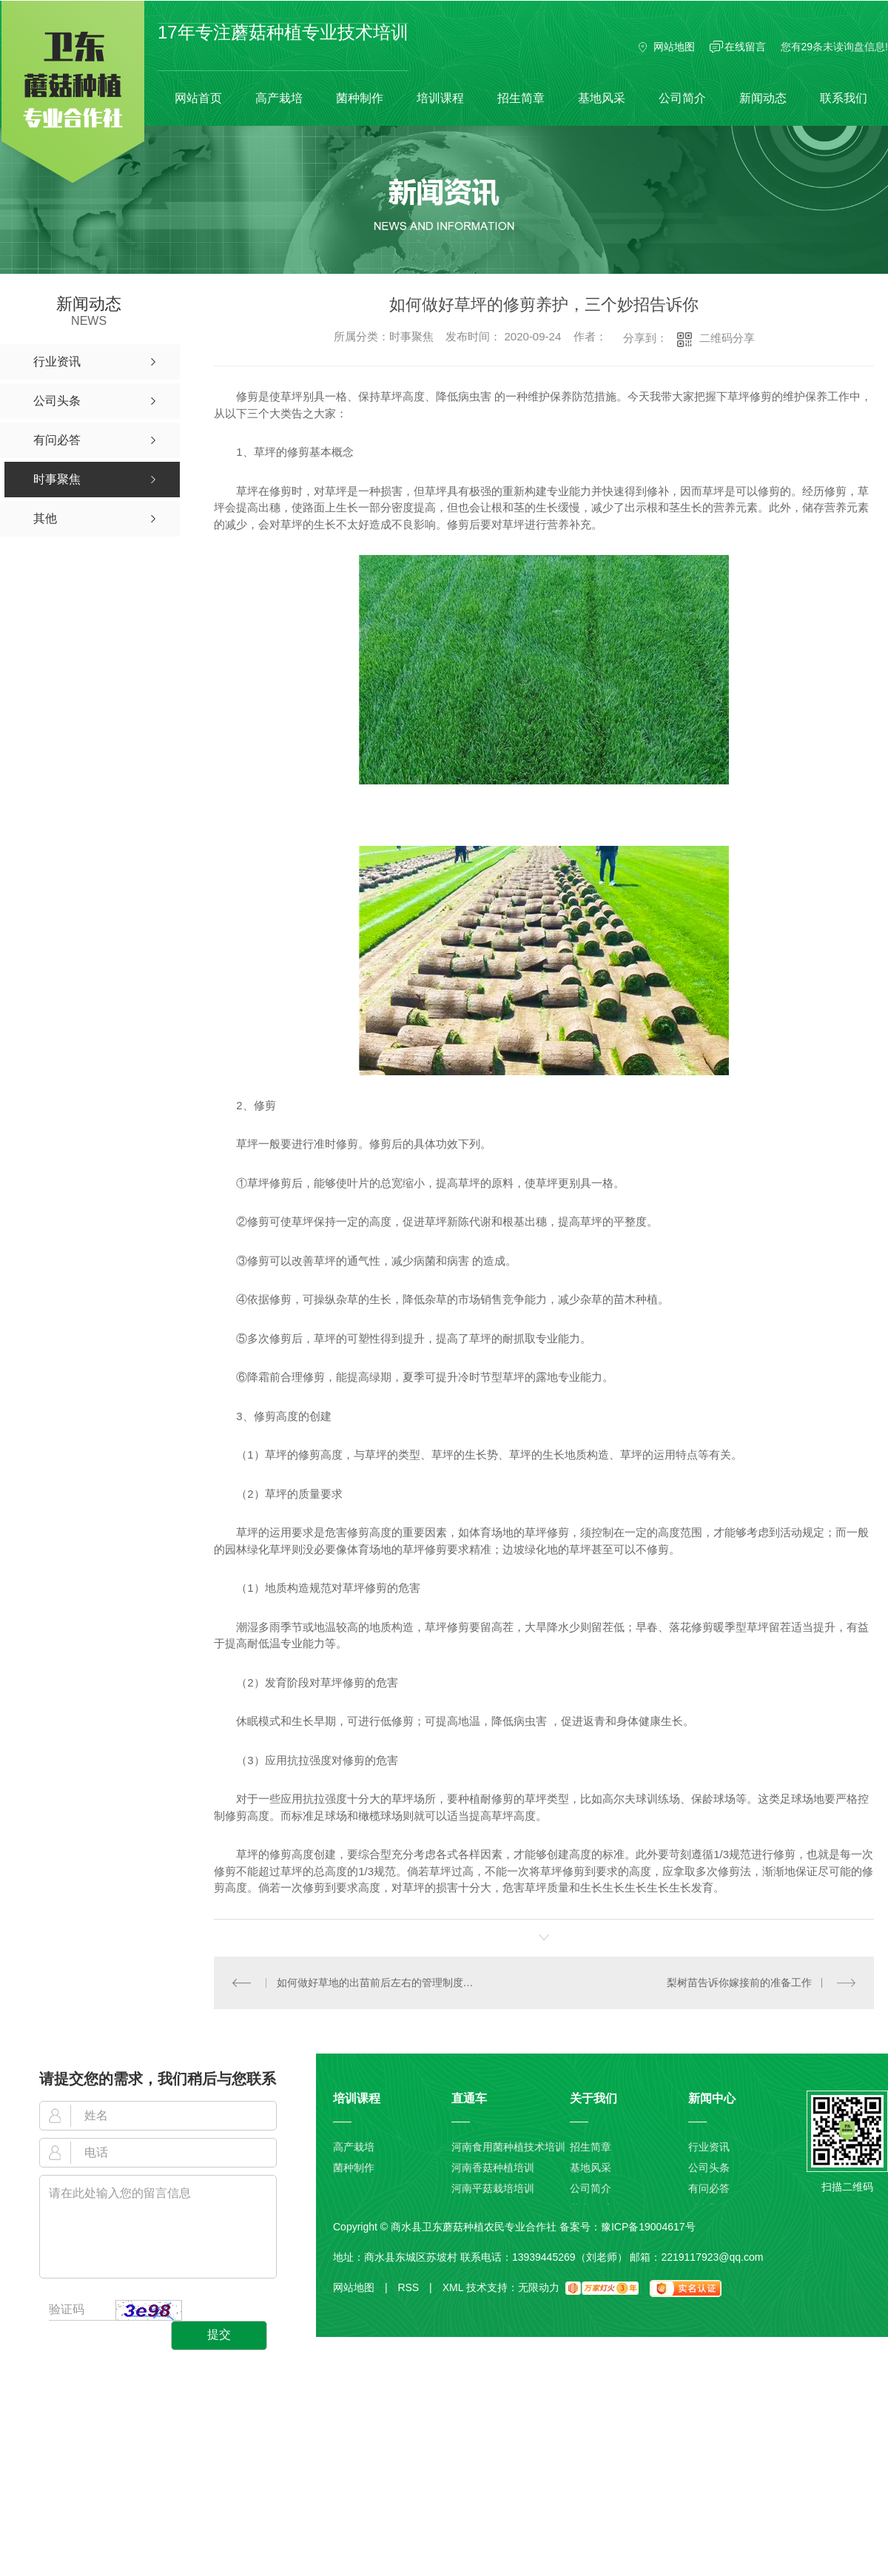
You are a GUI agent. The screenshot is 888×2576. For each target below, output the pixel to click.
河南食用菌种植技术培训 (508, 2147)
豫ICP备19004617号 (648, 2226)
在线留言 (745, 47)
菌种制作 (359, 98)
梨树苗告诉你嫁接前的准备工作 (739, 1982)
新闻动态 (763, 98)
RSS (414, 2287)
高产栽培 (279, 98)
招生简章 (521, 98)
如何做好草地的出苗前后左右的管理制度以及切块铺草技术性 (379, 1982)
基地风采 (601, 98)
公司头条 (709, 2167)
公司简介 (682, 98)
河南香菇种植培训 (492, 2167)
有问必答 (709, 2188)
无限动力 (538, 2287)
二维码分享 (727, 338)
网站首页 (198, 98)
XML (453, 2287)
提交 (219, 2334)
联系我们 (843, 98)
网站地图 (674, 47)
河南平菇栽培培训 (492, 2188)
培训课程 (440, 98)
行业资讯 (709, 2147)
